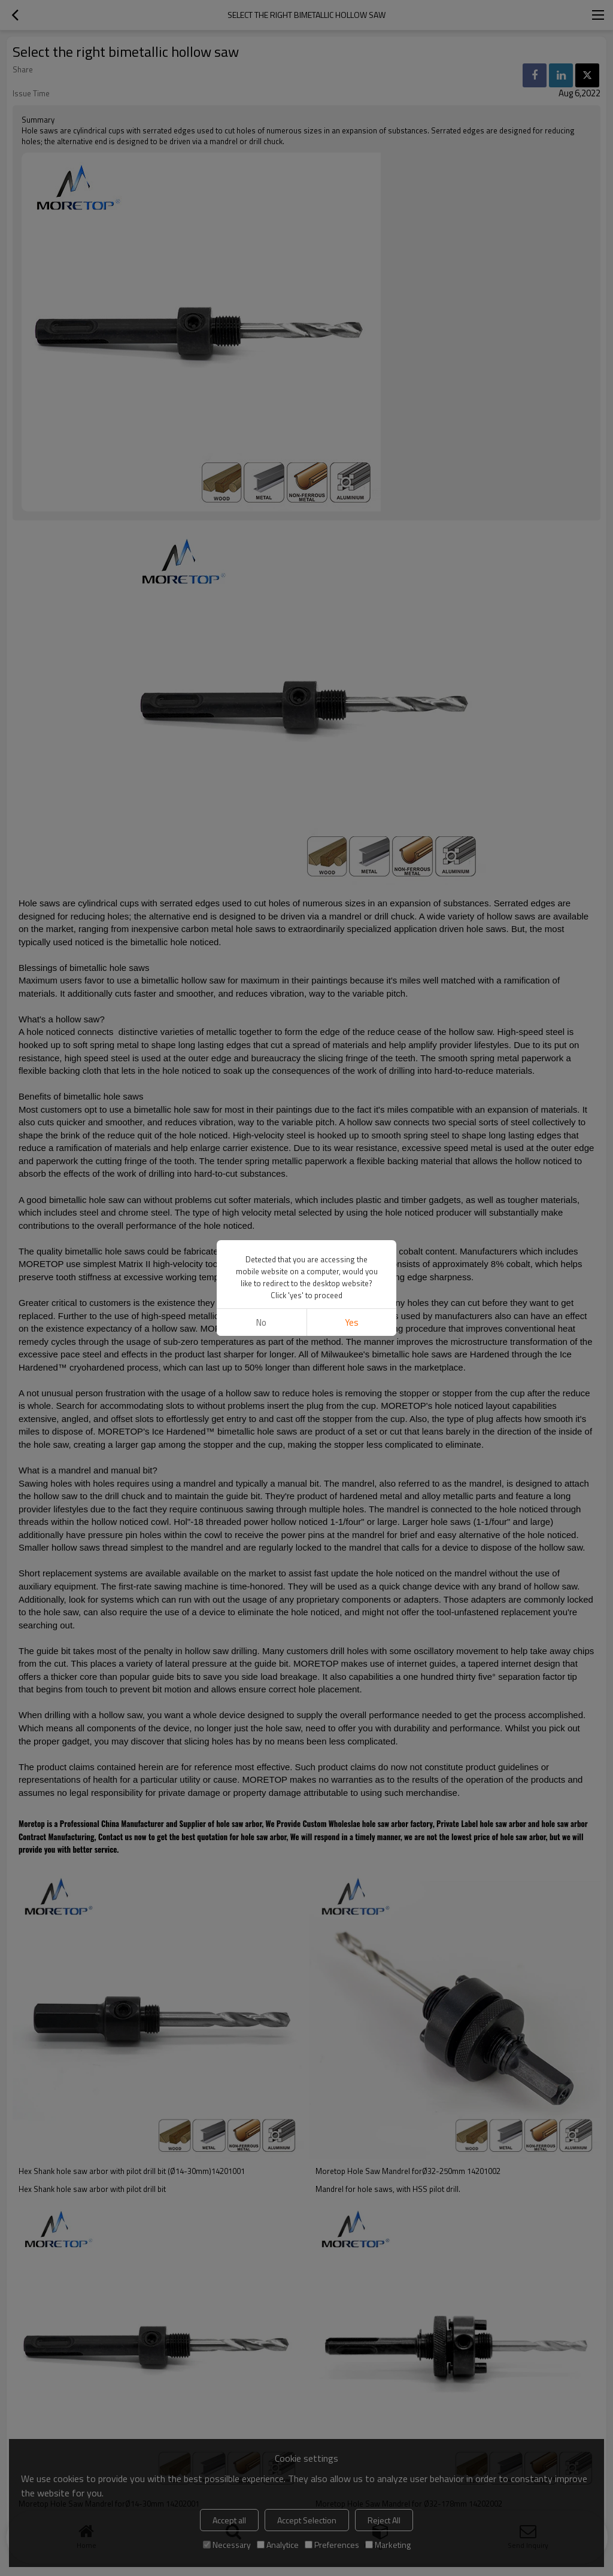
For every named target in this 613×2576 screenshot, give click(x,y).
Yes (352, 1322)
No (261, 1322)
